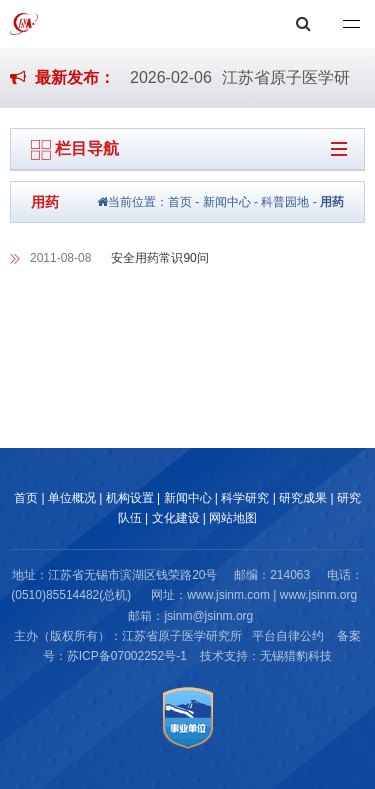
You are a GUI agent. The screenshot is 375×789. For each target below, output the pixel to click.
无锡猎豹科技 (296, 656)
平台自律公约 (288, 636)
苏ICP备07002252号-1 (127, 656)
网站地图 (233, 518)
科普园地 (285, 202)
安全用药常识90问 (159, 258)
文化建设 (176, 518)
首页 (180, 202)
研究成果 (303, 498)
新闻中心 (227, 202)
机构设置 (130, 498)
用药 (332, 202)
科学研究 (245, 498)
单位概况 (72, 498)
